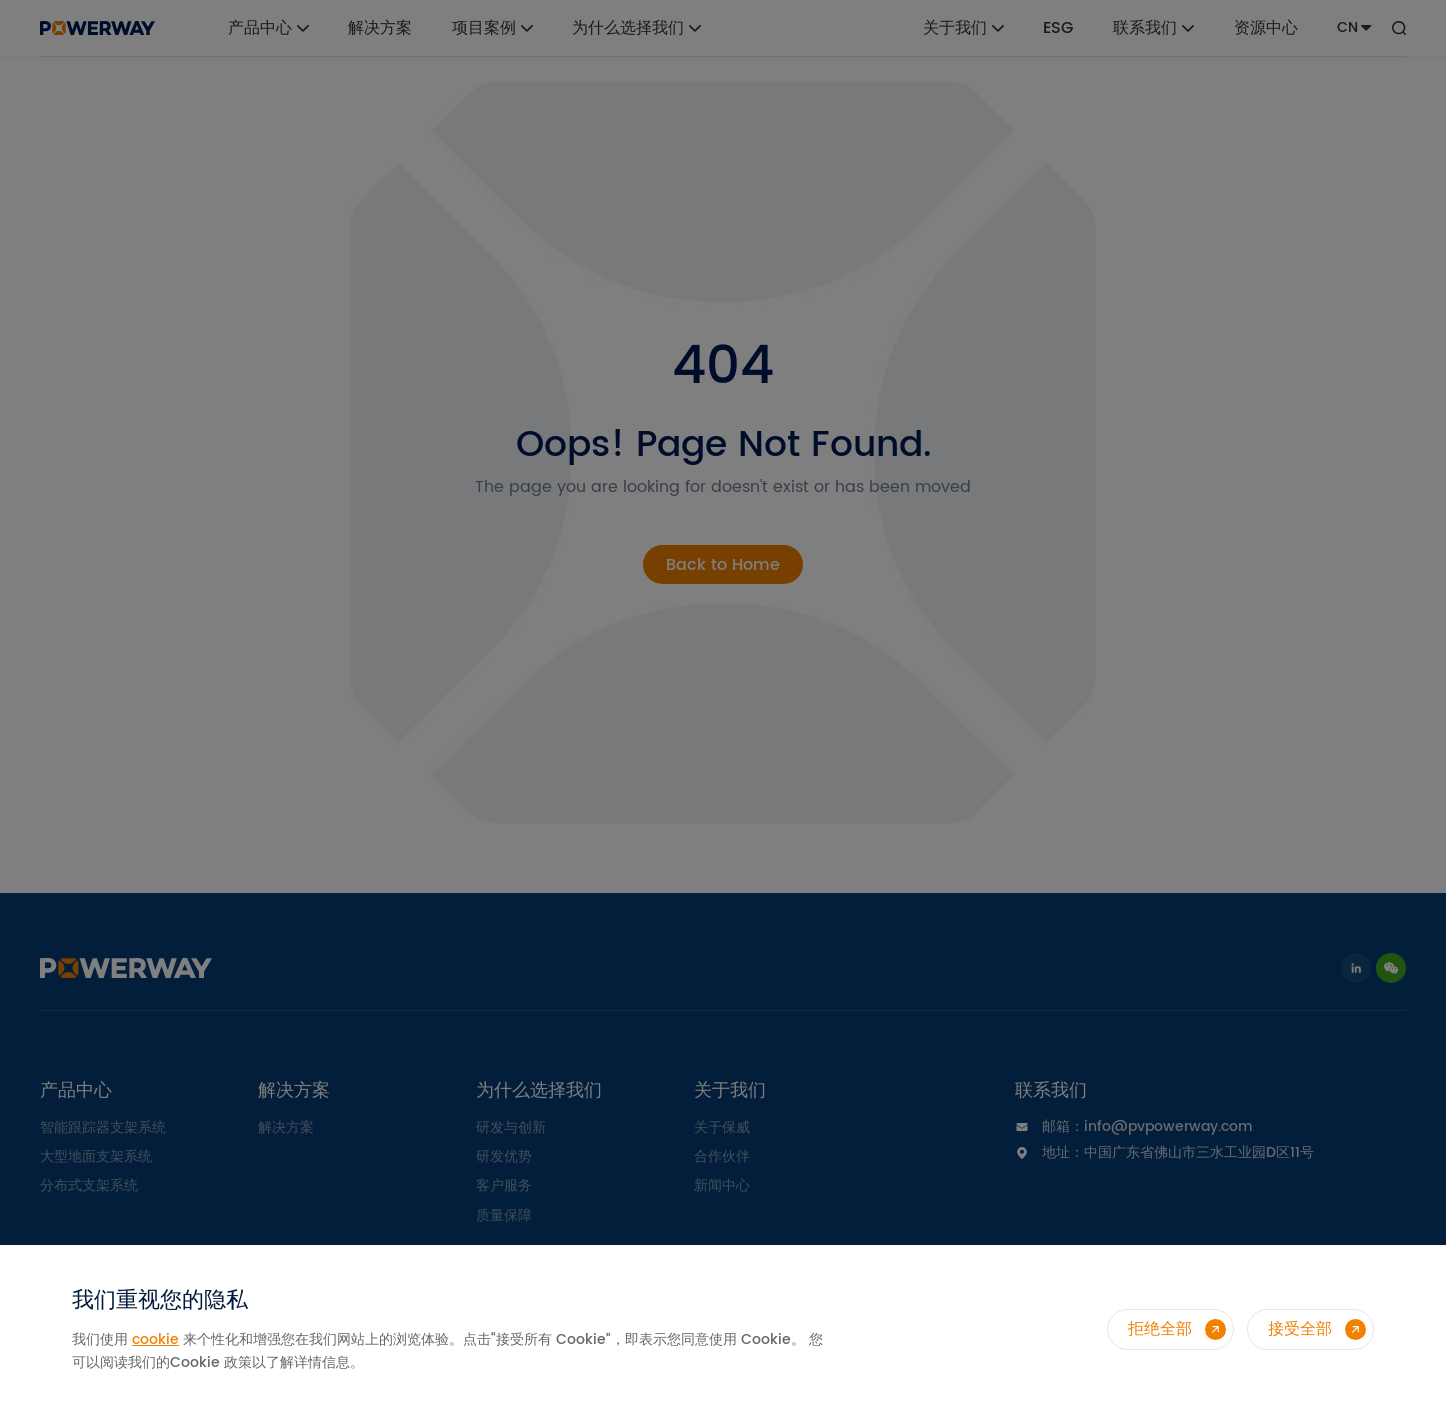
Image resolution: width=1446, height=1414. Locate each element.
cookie (155, 1339)
